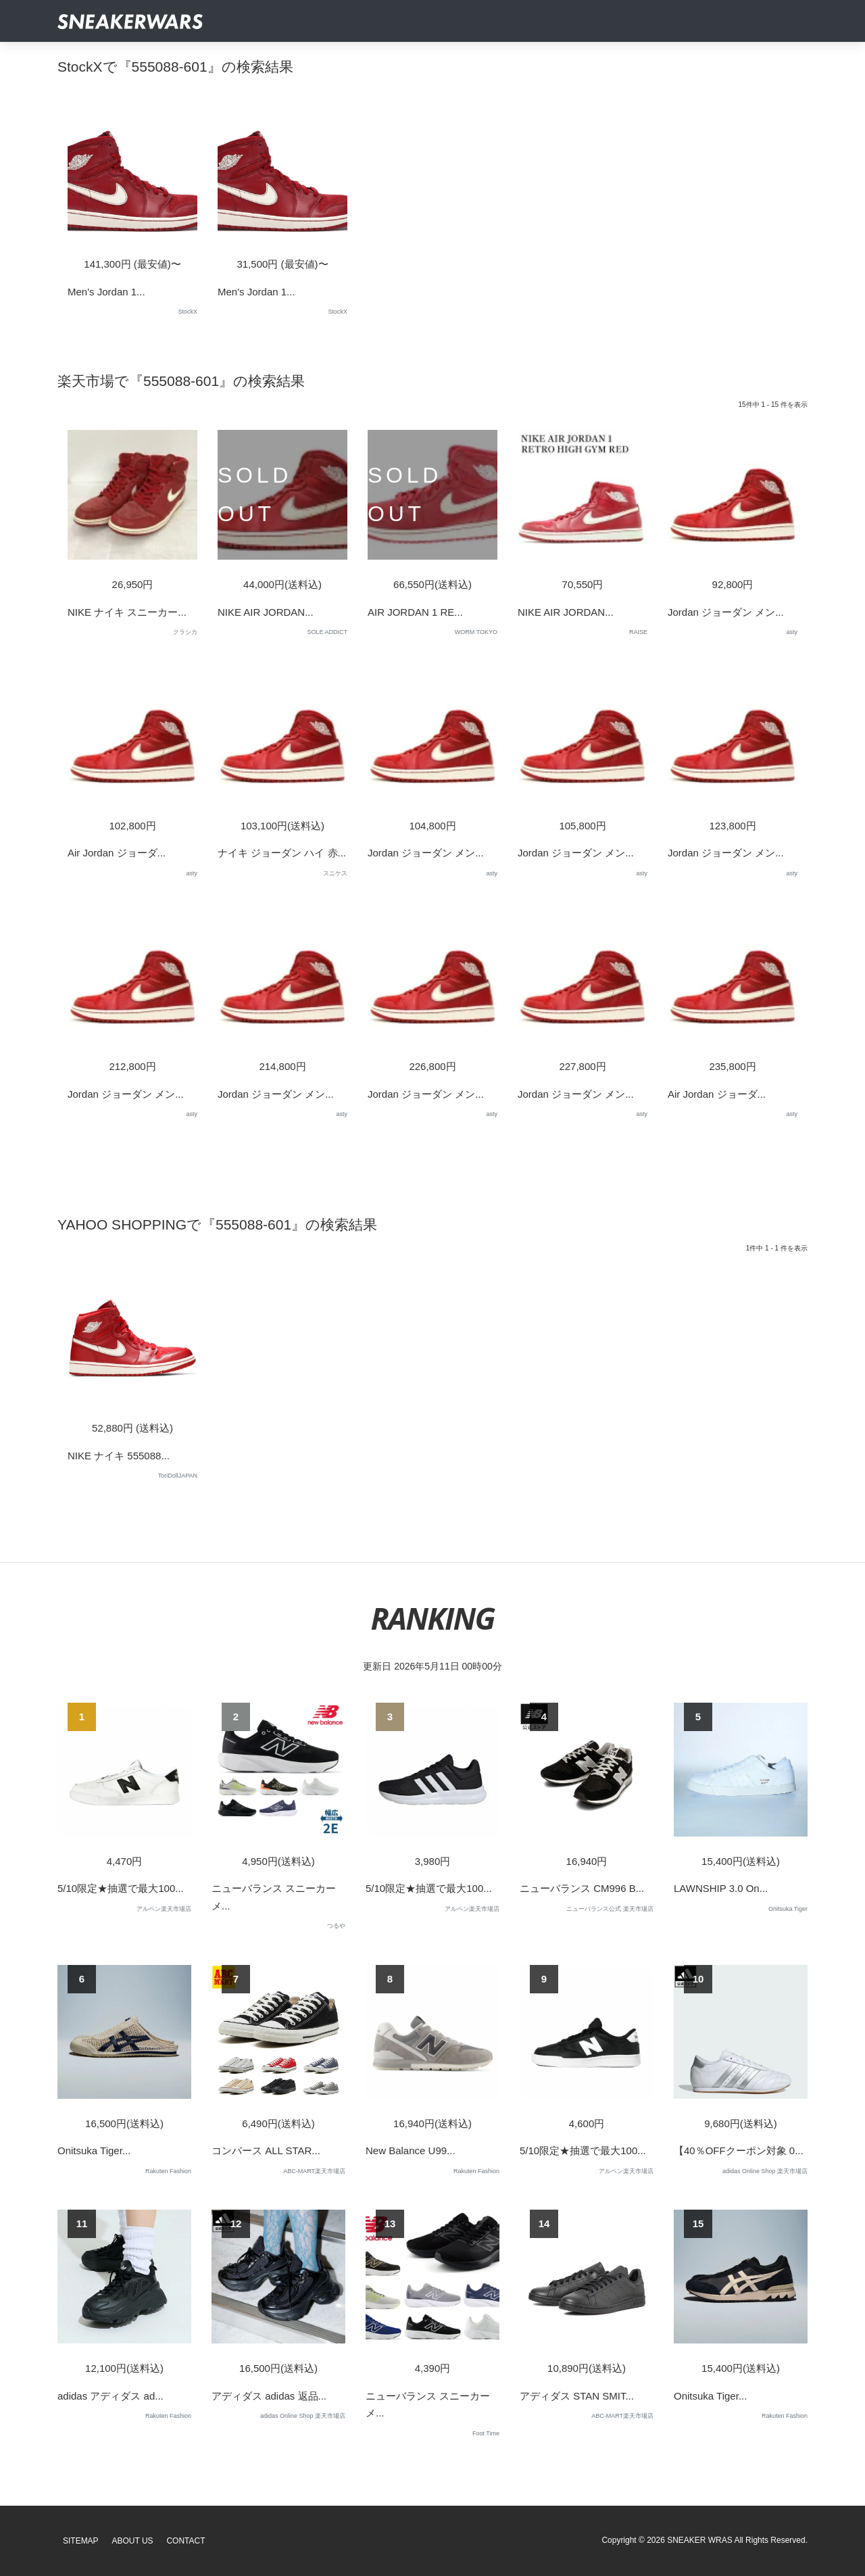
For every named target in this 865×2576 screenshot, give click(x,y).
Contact (185, 2541)
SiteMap (81, 2541)
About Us (132, 2541)
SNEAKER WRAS (700, 2540)
